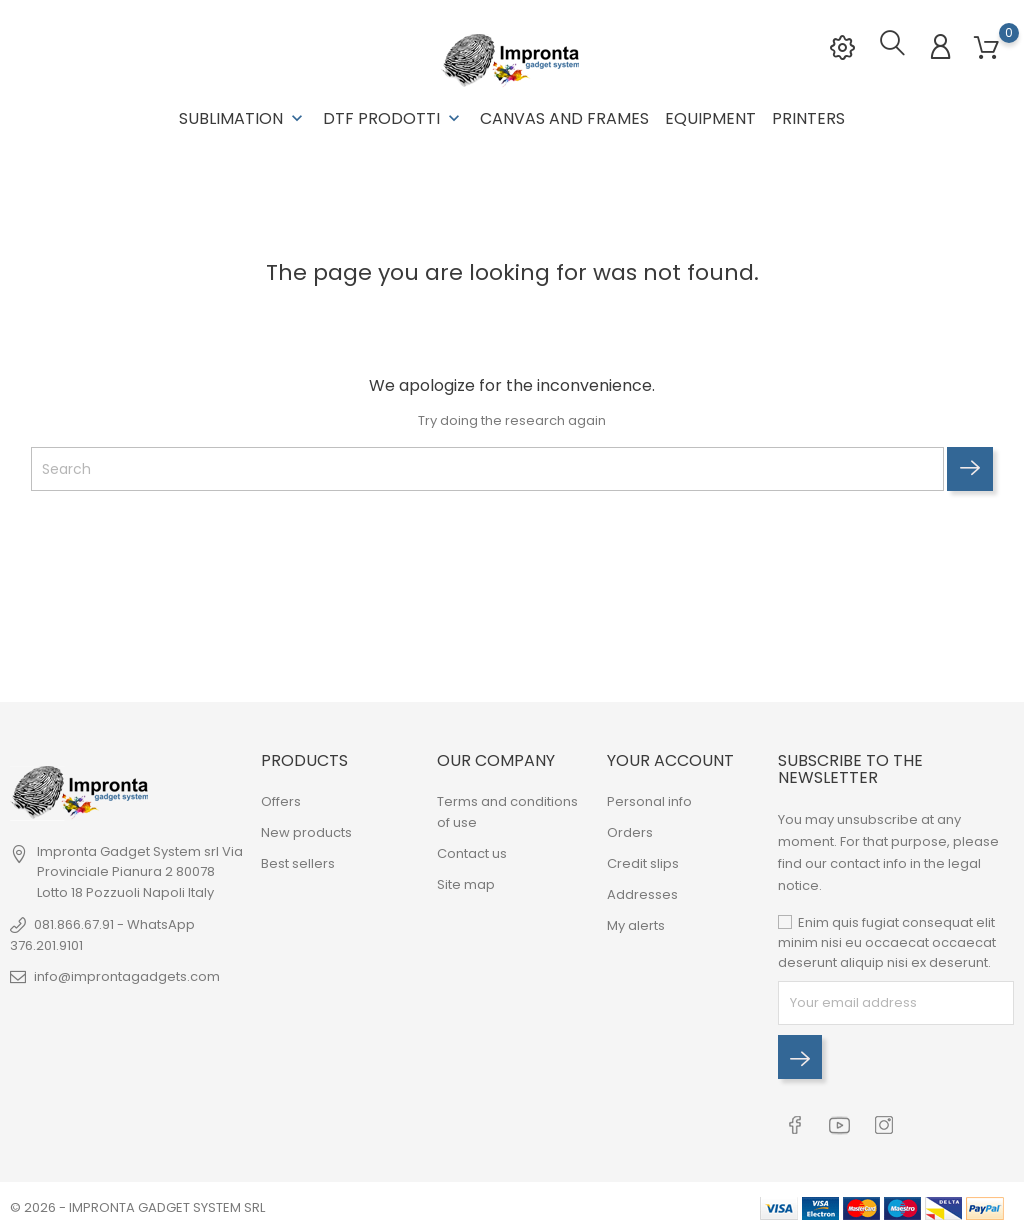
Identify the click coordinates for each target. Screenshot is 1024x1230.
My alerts (636, 924)
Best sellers (298, 862)
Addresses (642, 893)
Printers (808, 118)
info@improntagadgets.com (127, 975)
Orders (630, 831)
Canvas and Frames (564, 118)
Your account (670, 759)
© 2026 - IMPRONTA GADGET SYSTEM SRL (137, 1204)
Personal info (649, 800)
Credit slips (643, 862)
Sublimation (243, 118)
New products (306, 831)
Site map (466, 883)
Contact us (472, 852)
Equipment (710, 118)
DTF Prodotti (393, 118)
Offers (281, 800)
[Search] (487, 468)
